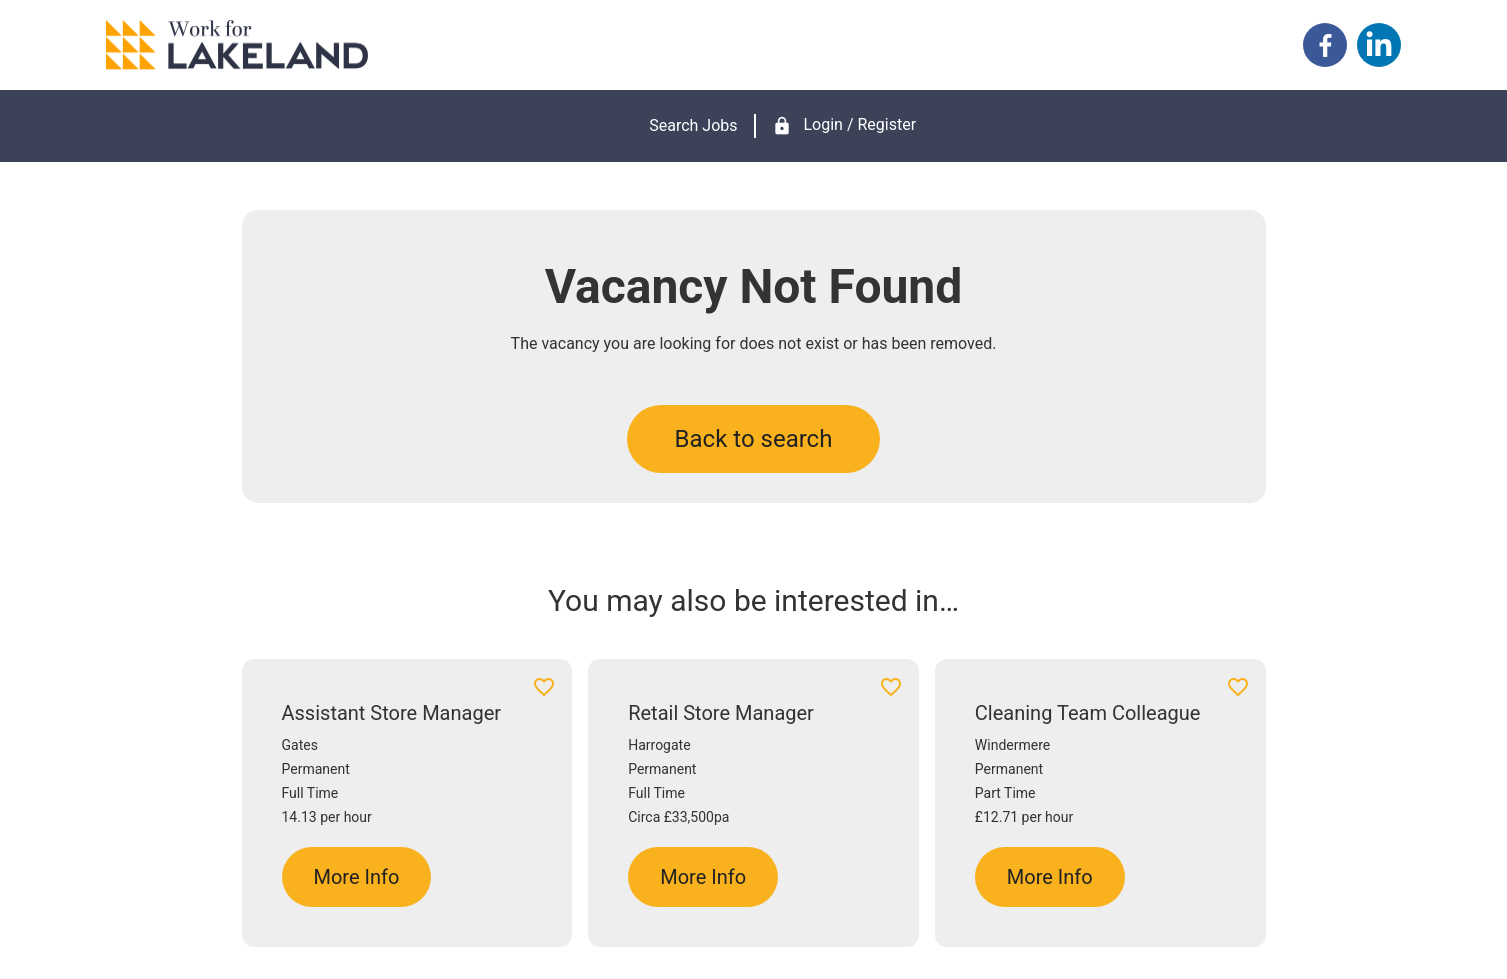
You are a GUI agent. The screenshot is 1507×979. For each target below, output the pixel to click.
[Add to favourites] (544, 690)
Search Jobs (693, 125)
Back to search (754, 439)
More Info (357, 877)
